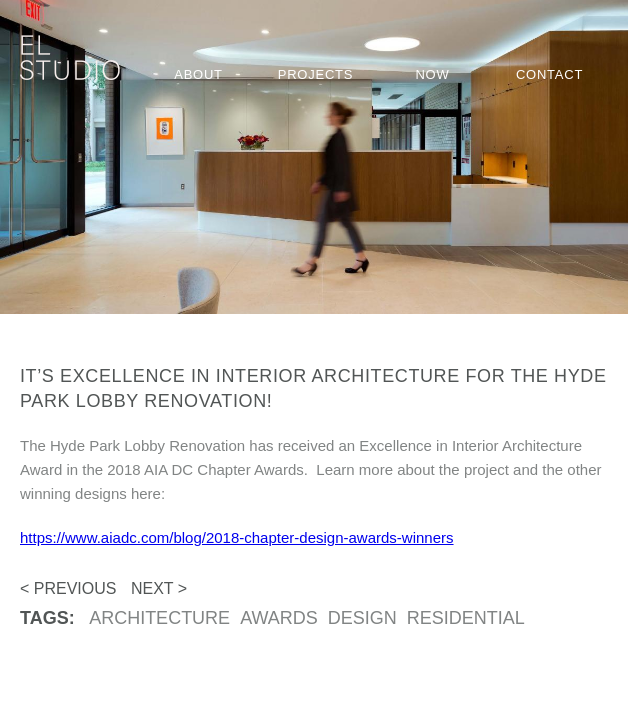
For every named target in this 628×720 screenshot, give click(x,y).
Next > (159, 588)
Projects (315, 74)
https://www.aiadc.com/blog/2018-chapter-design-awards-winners (237, 537)
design (362, 618)
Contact (549, 74)
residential (466, 618)
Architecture (159, 618)
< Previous (68, 588)
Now (432, 74)
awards (279, 618)
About (198, 74)
